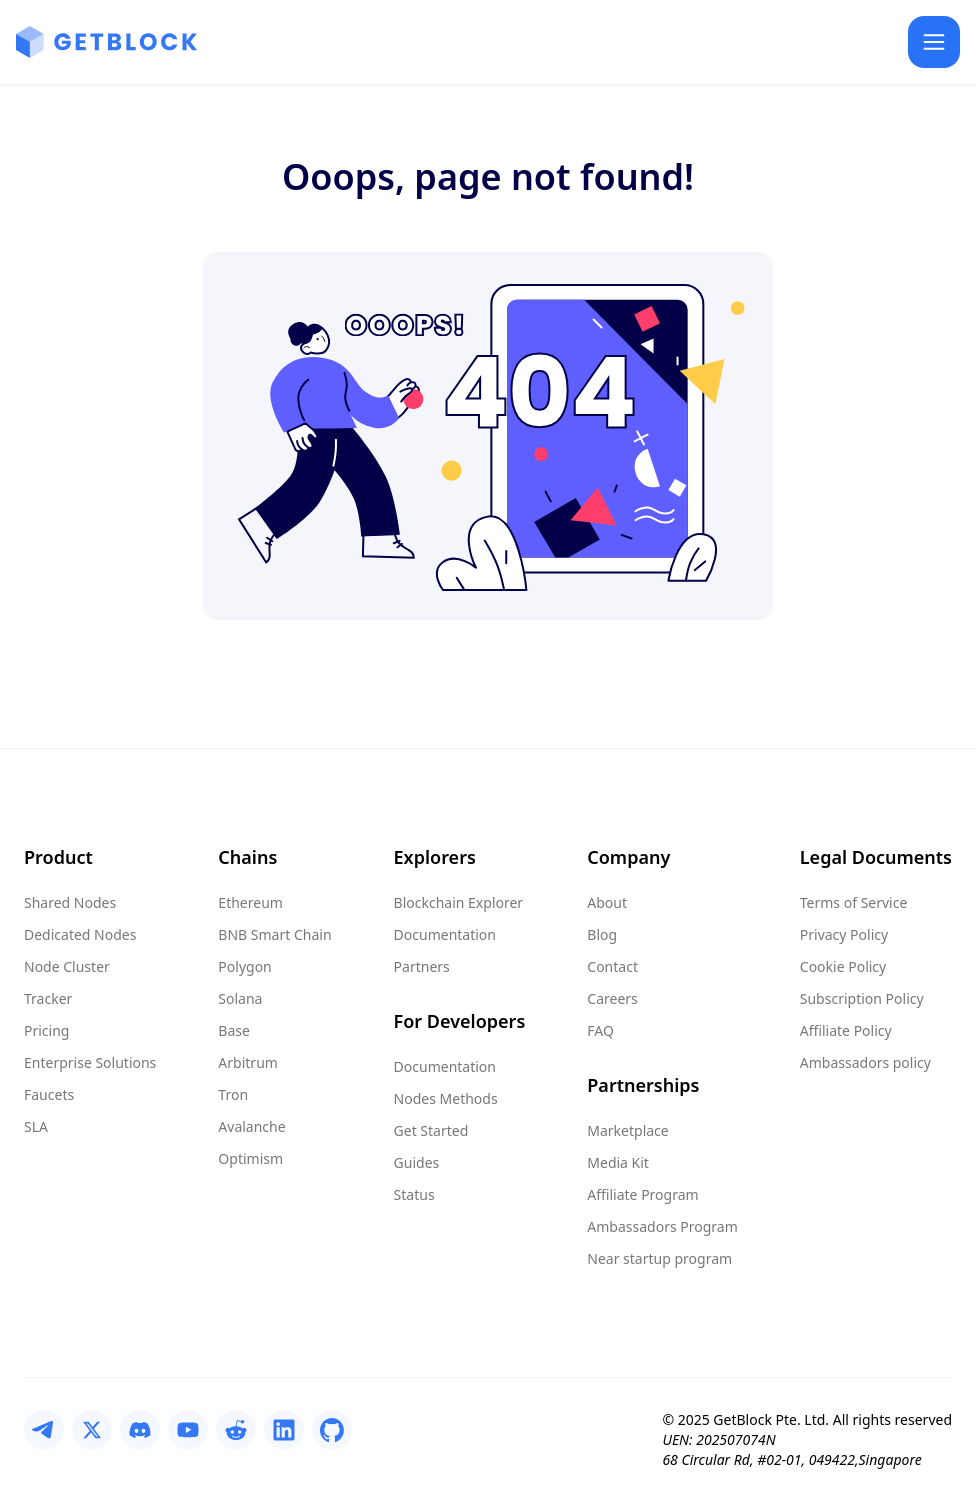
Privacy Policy (844, 934)
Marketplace (627, 1130)
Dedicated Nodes (80, 934)
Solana (240, 998)
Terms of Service (854, 902)
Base (234, 1030)
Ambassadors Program (662, 1226)
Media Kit (618, 1162)
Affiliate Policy (846, 1030)
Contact (612, 966)
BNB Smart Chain (274, 934)
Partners (422, 966)
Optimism (250, 1158)
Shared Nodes (70, 902)
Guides (417, 1162)
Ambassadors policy (865, 1062)
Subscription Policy (862, 998)
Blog (602, 934)
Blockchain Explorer (459, 902)
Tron (233, 1094)
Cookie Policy (843, 966)
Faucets (49, 1094)
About (607, 902)
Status (414, 1194)
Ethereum (250, 902)
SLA (36, 1126)
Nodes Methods (446, 1098)
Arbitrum (248, 1062)
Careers (612, 998)
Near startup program (659, 1258)
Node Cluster (67, 966)
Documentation (445, 934)
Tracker (48, 998)
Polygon (244, 966)
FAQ (600, 1030)
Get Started (431, 1130)
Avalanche (251, 1126)
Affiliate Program (642, 1194)
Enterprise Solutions (90, 1062)
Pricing (46, 1030)
